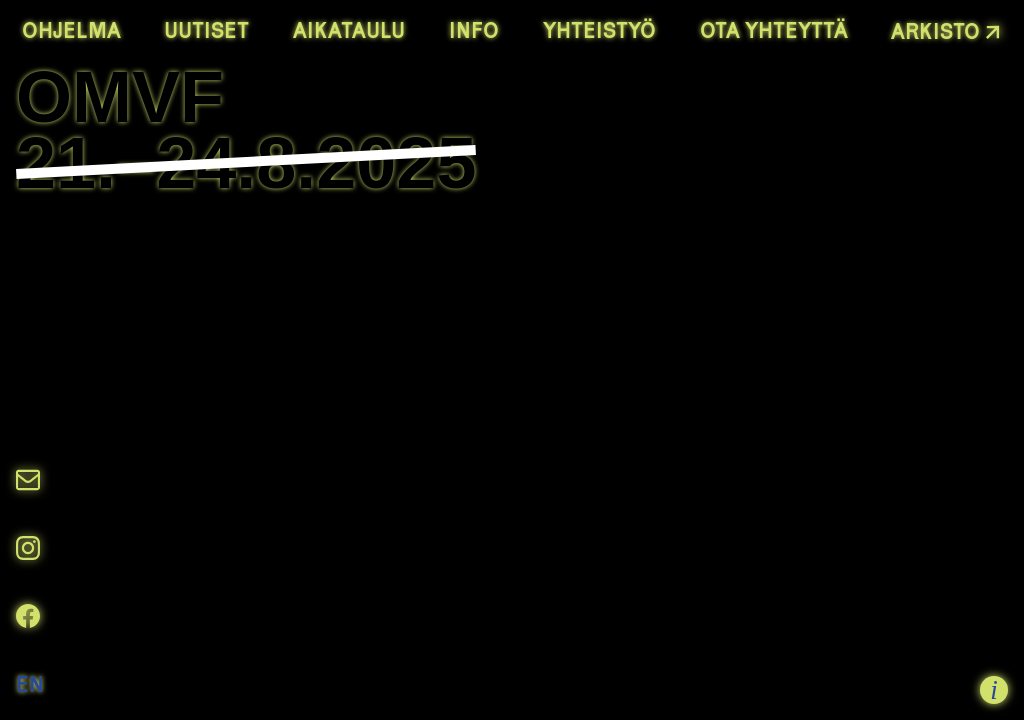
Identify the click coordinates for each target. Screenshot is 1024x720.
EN (30, 684)
